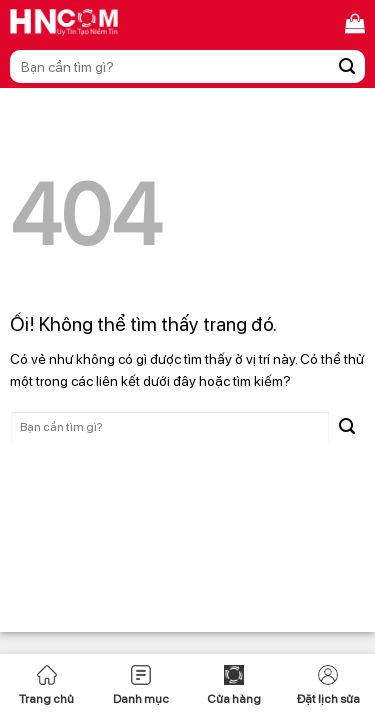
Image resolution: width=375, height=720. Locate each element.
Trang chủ (46, 685)
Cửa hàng (234, 685)
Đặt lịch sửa (328, 685)
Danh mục (141, 685)
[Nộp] (347, 66)
